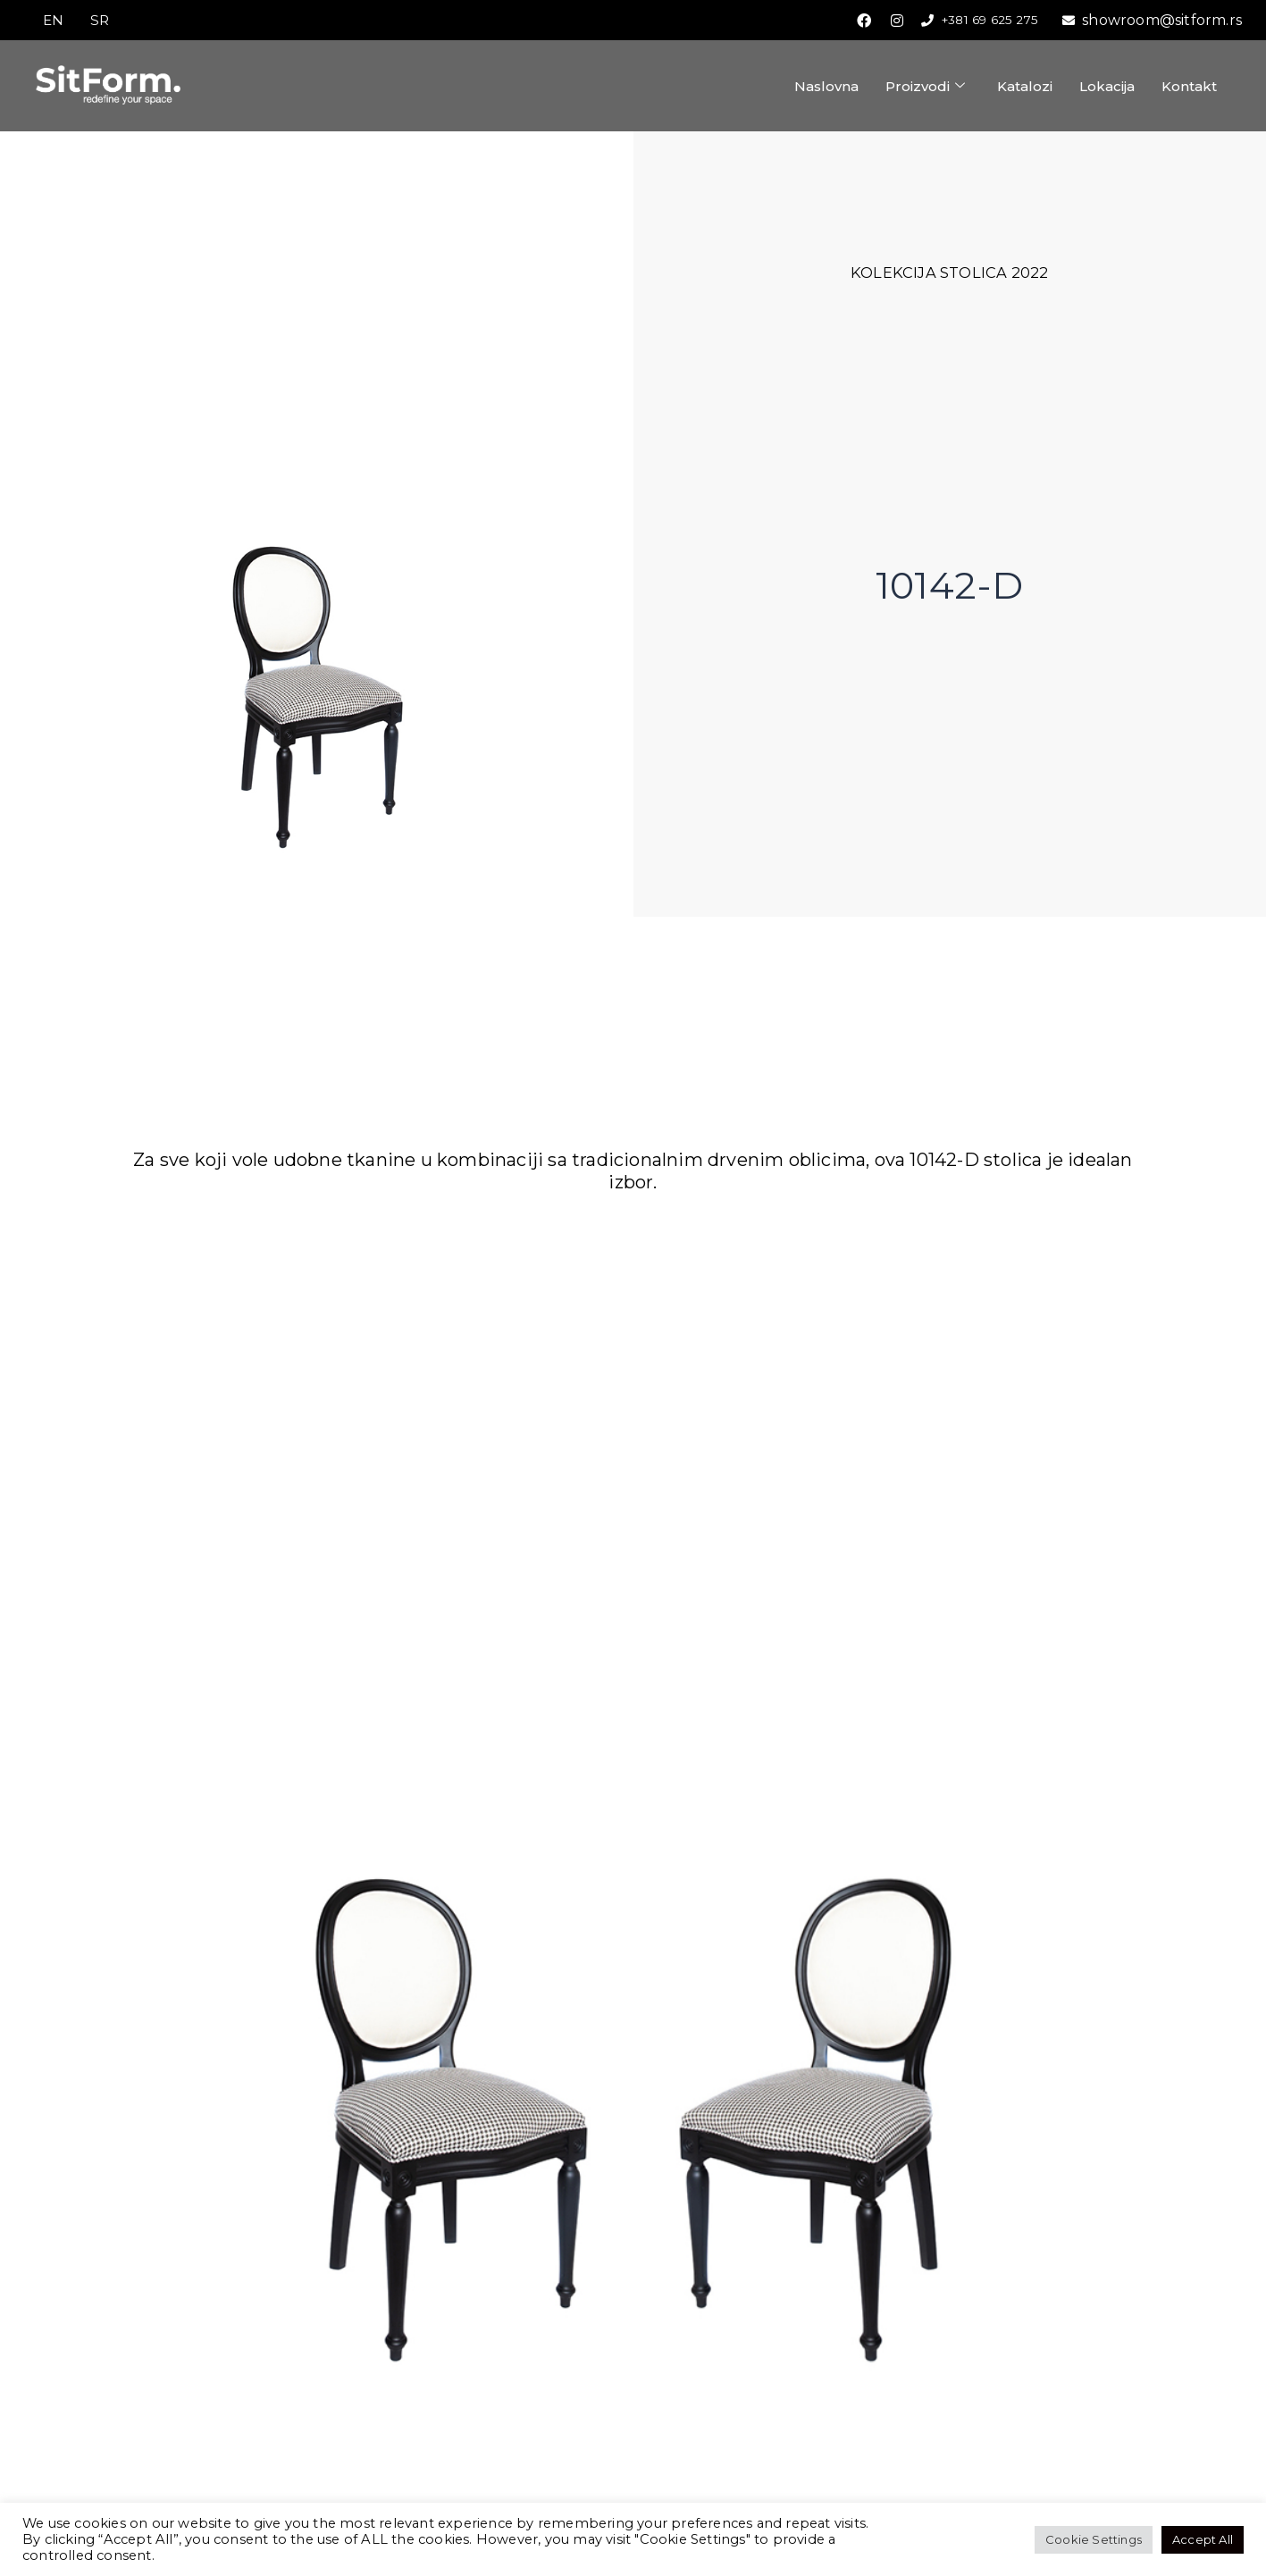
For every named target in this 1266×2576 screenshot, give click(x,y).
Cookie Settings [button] (1093, 2539)
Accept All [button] (1202, 2539)
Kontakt (1189, 87)
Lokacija (1107, 87)
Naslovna (826, 87)
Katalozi (1024, 87)
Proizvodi (925, 87)
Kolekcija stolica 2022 (949, 273)
